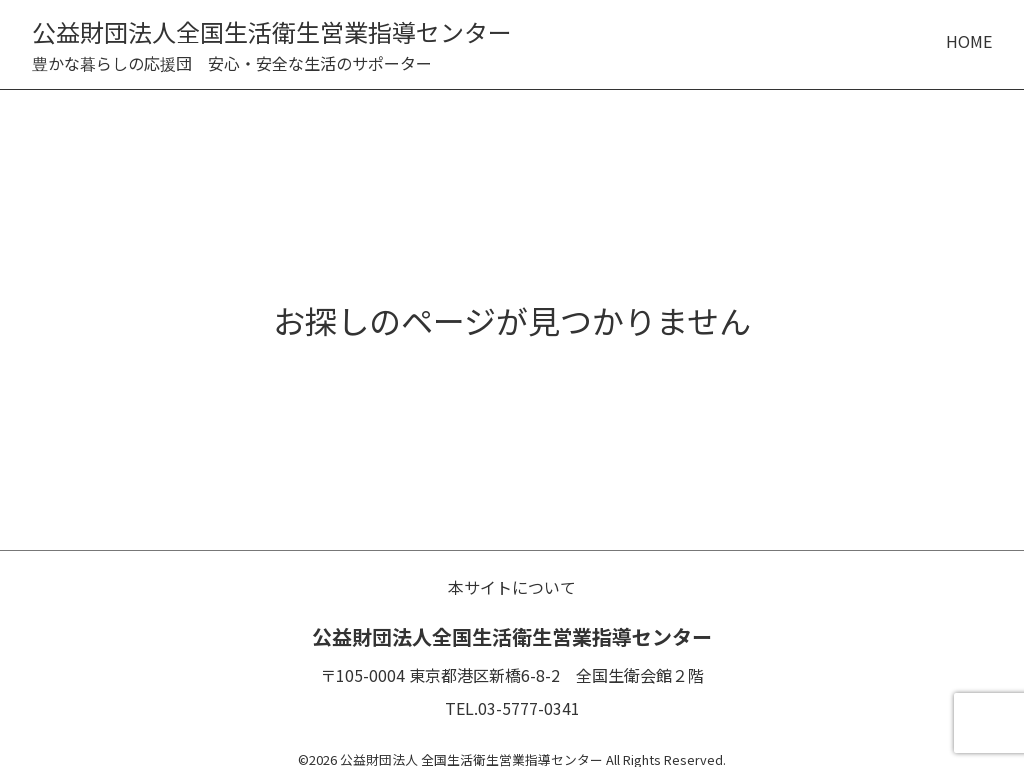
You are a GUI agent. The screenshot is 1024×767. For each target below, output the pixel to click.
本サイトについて (512, 587)
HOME (969, 41)
